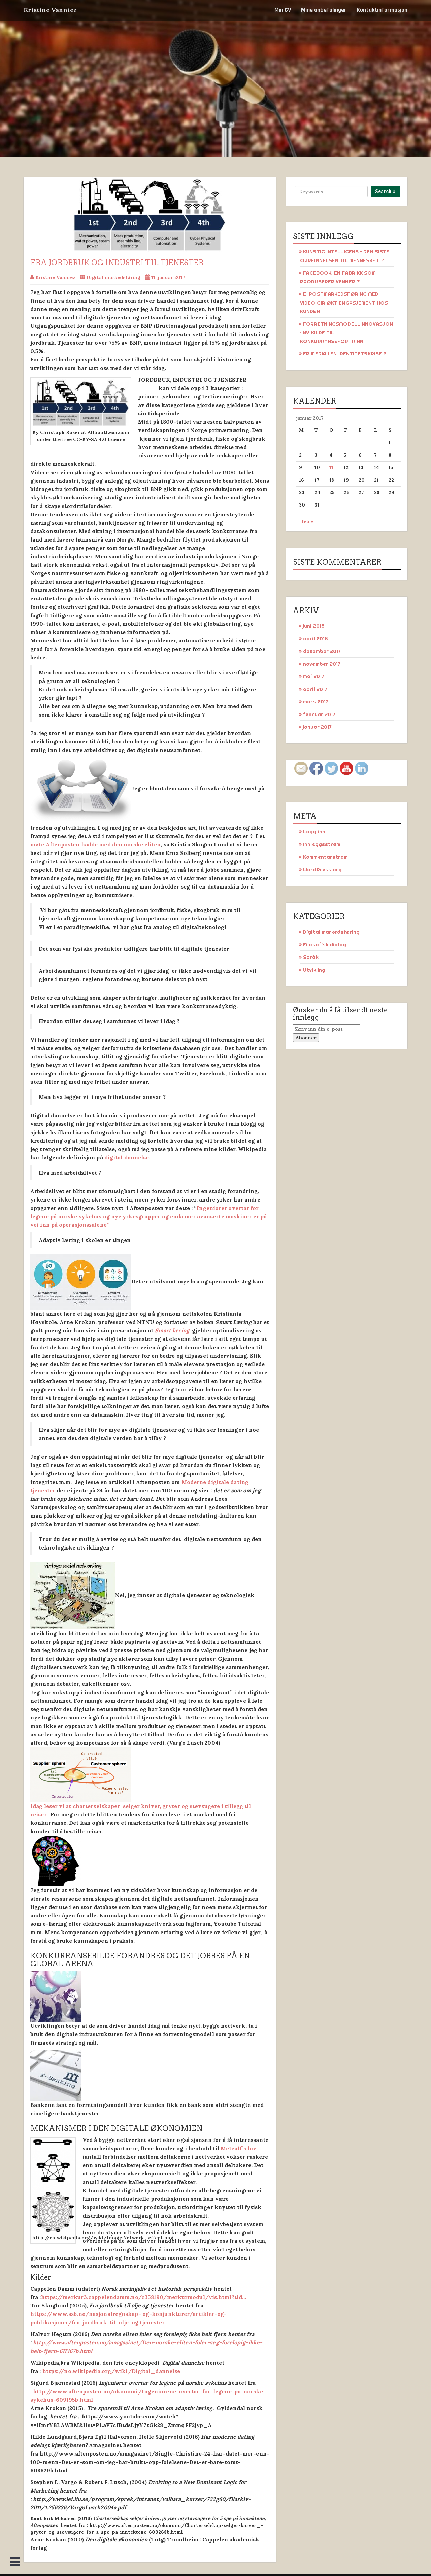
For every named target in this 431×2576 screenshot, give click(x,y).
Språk (311, 957)
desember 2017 (322, 651)
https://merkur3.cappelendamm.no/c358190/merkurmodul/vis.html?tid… (143, 2297)
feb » (307, 521)
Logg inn (314, 831)
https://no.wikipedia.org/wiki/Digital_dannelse (111, 2371)
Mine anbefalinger (323, 10)
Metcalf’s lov (238, 2148)
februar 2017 (319, 714)
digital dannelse (126, 1157)
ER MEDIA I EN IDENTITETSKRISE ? (345, 353)
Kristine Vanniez (50, 10)
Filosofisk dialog (324, 944)
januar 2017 (317, 727)
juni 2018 (314, 626)
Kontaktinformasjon (382, 10)
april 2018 (315, 638)
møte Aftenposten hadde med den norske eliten (95, 844)
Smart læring (173, 1330)
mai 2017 (313, 676)
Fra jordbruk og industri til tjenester (117, 262)
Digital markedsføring (113, 277)
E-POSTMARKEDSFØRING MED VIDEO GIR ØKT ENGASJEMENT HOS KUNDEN (344, 302)
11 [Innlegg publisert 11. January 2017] (331, 467)
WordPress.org (322, 869)
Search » (385, 191)
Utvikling (314, 970)
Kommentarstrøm (325, 857)
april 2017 (315, 689)
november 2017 (321, 664)
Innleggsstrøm (321, 844)
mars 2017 (315, 701)
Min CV (282, 10)
